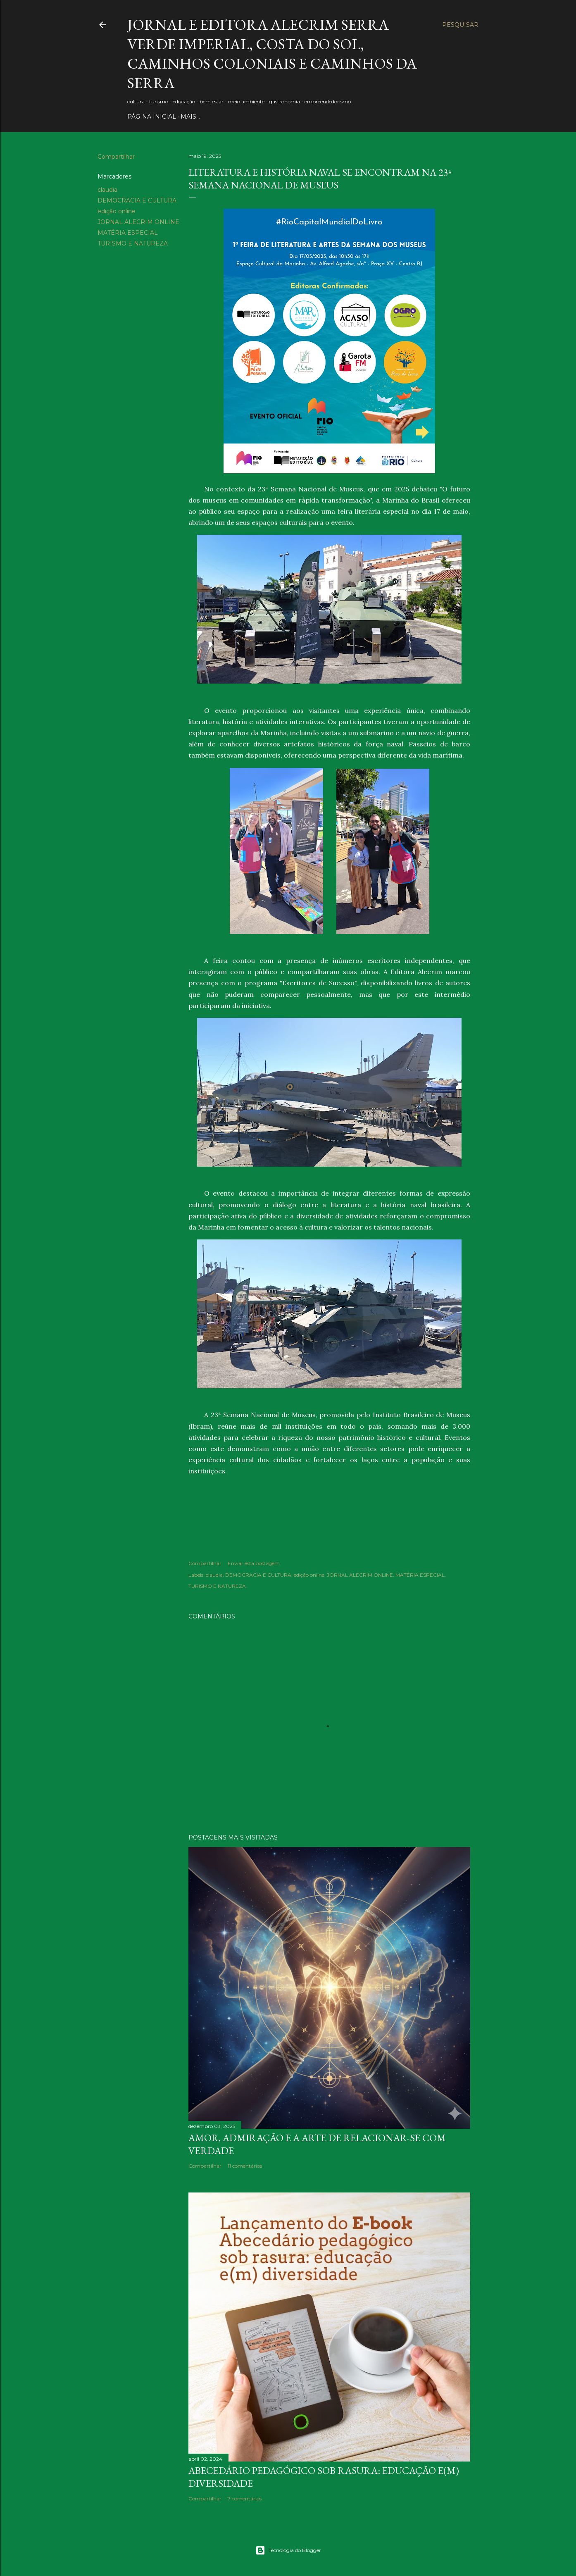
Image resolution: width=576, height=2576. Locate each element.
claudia (107, 189)
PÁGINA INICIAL (151, 116)
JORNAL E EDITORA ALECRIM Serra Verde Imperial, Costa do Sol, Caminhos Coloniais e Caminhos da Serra (272, 54)
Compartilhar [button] (116, 156)
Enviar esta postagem (254, 1563)
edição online (117, 211)
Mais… (190, 116)
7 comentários (245, 2498)
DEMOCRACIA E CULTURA (137, 200)
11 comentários (245, 2166)
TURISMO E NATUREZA (133, 243)
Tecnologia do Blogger (288, 2550)
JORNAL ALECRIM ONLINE (138, 222)
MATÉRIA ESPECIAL (128, 232)
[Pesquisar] (460, 25)
